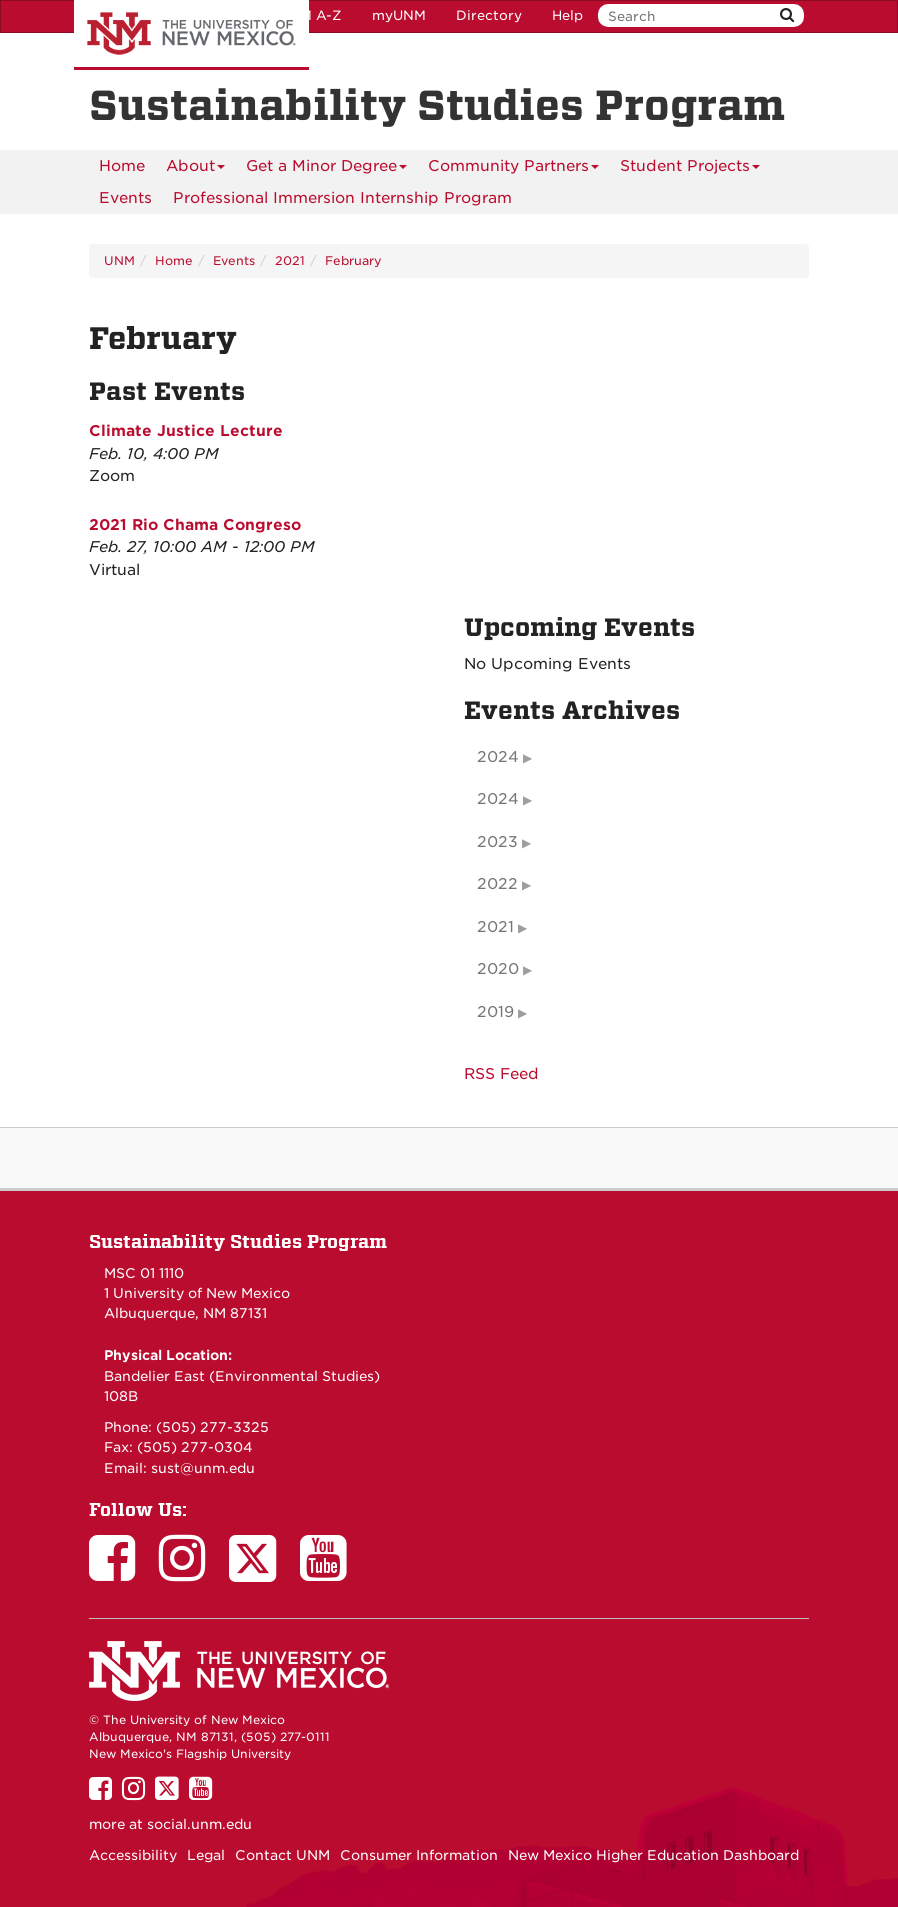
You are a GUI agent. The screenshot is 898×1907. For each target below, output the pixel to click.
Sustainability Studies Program (238, 1241)
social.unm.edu (199, 1824)
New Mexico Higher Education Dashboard (653, 1855)
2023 (497, 842)
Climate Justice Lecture (186, 431)
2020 (498, 969)
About (195, 169)
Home (122, 166)
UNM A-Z (310, 15)
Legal (206, 1855)
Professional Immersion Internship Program (342, 198)
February (353, 260)
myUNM (399, 15)
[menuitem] (122, 166)
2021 (290, 260)
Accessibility (133, 1855)
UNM (119, 260)
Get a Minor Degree (326, 169)
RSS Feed (501, 1074)
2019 (495, 1012)
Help (567, 15)
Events (125, 198)
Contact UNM (282, 1855)
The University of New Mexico (191, 35)
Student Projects (690, 169)
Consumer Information (419, 1855)
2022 (497, 884)
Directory (489, 15)
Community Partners (513, 169)
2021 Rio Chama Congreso (195, 525)
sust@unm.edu (203, 1468)
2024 (498, 757)
